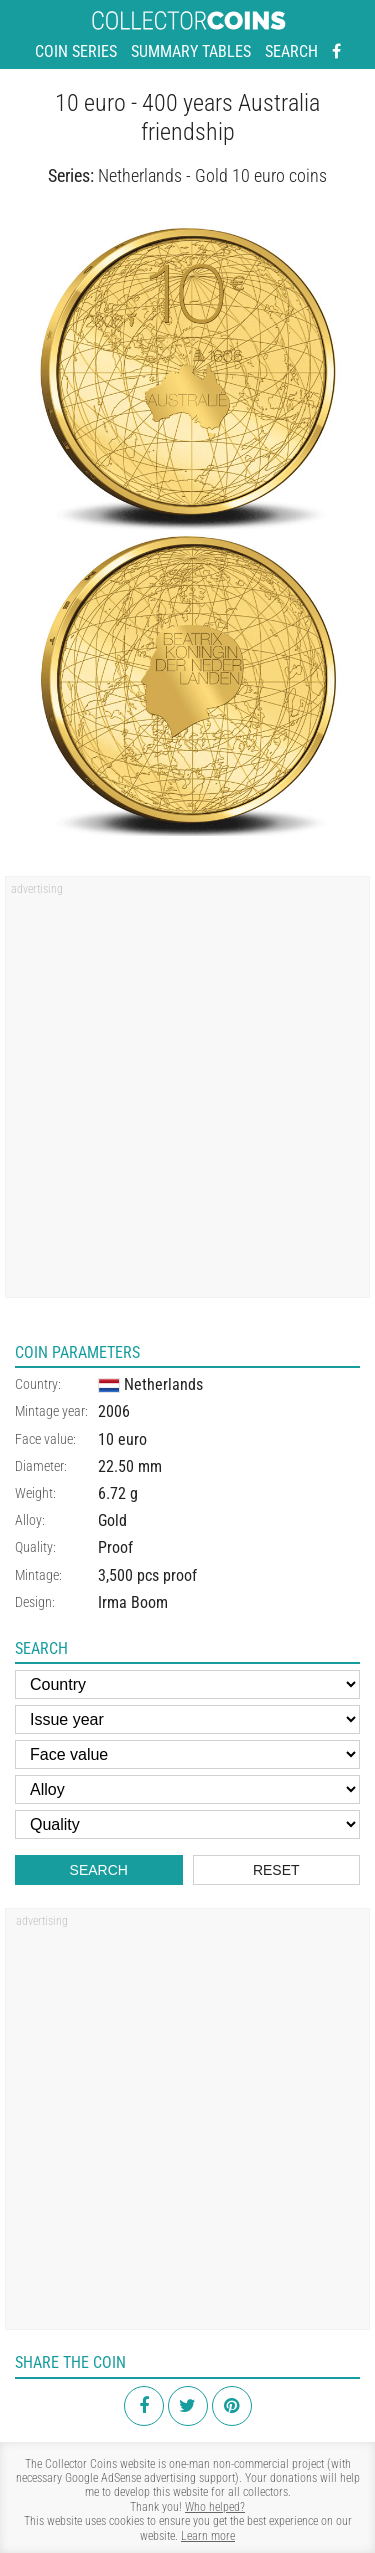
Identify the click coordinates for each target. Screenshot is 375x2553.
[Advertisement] (187, 1093)
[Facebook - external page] (336, 52)
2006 (114, 1411)
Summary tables (191, 51)
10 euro (122, 1439)
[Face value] (187, 1754)
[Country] (187, 1684)
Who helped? (215, 2507)
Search (291, 51)
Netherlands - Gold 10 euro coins (212, 175)
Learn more (208, 2536)
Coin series (76, 51)
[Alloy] (187, 1789)
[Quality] (187, 1824)
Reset (276, 1870)
